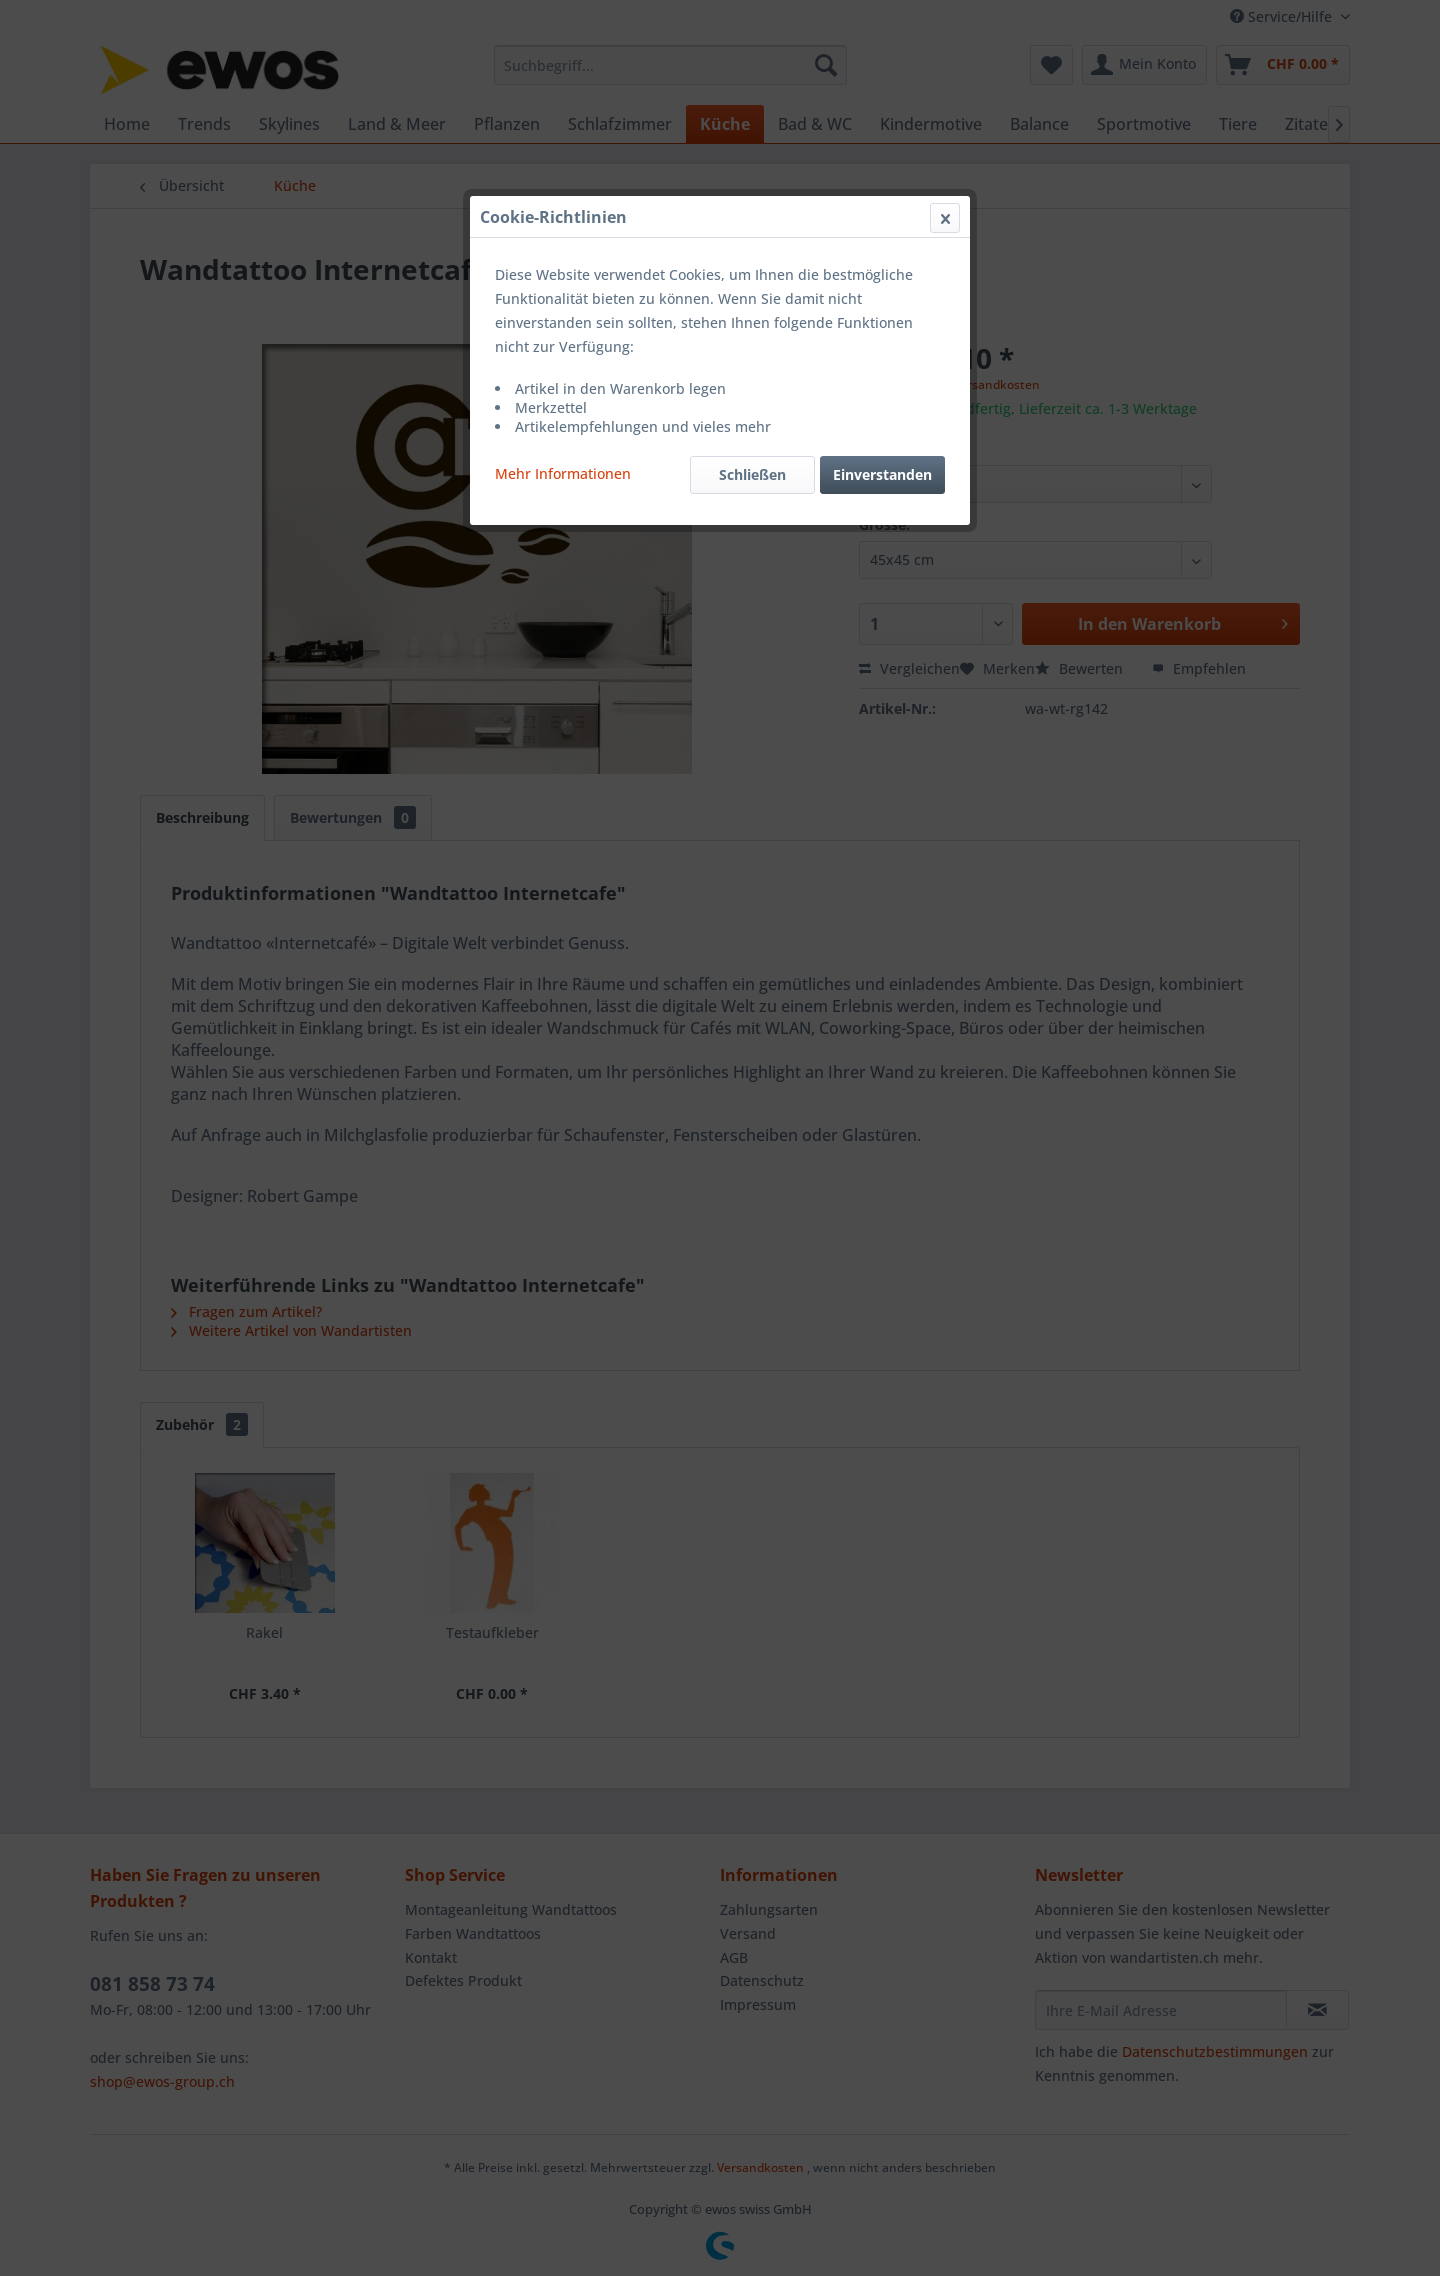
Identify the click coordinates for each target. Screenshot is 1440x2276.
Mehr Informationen (563, 473)
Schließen (752, 474)
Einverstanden (882, 474)
